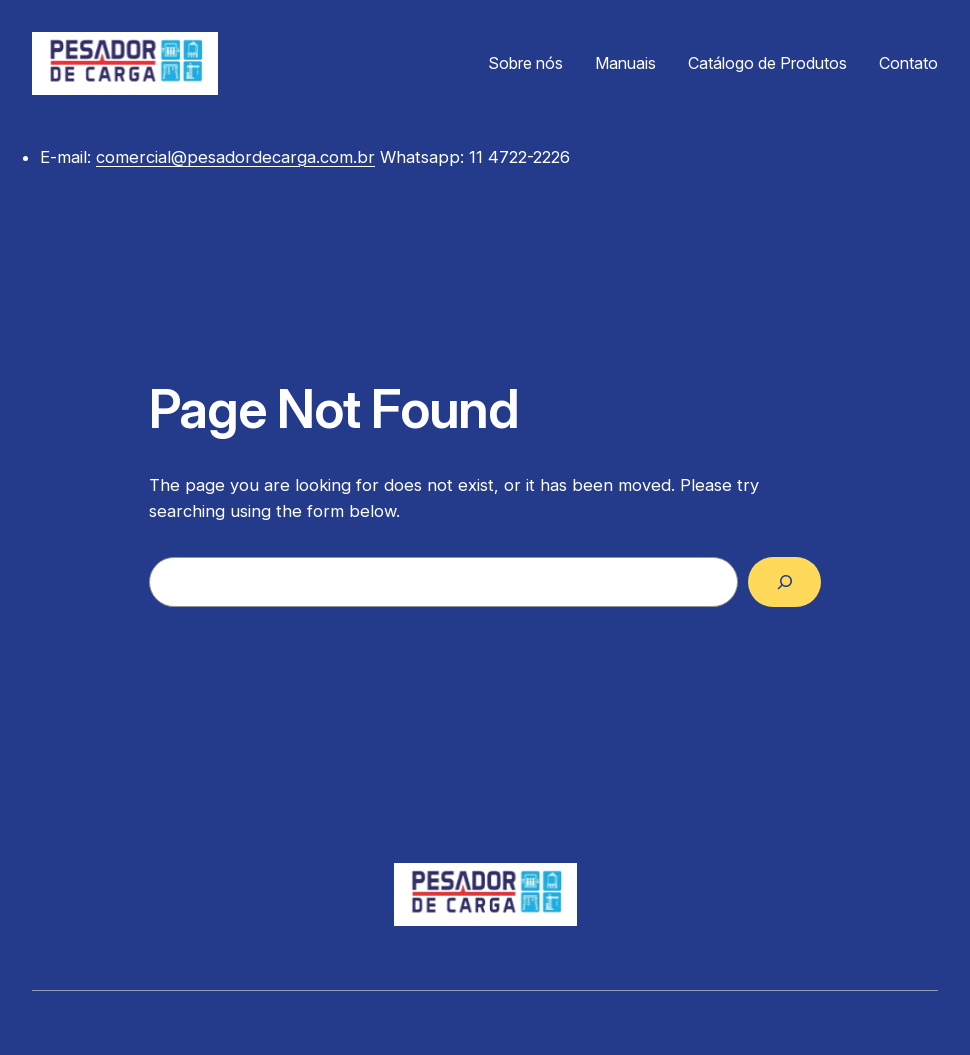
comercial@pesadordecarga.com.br (235, 157)
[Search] (784, 582)
